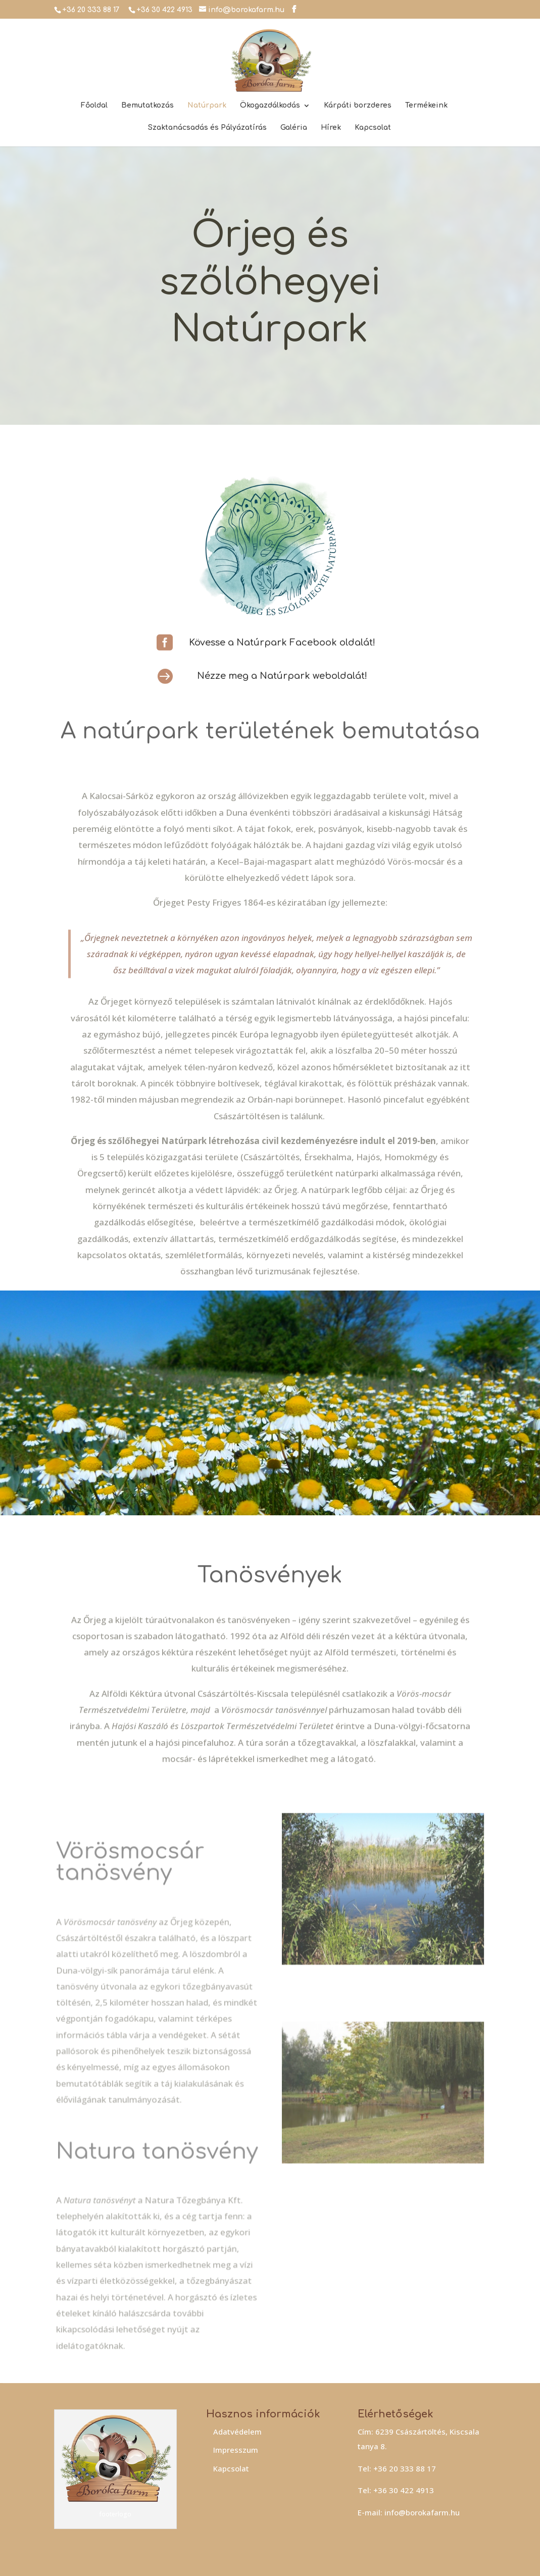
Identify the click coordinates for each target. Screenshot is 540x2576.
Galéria (293, 127)
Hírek (331, 127)
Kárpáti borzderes (357, 105)
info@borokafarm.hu (422, 2512)
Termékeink (426, 105)
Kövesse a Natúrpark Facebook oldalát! (282, 642)
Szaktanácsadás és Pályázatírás (207, 127)
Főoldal (94, 105)
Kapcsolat (373, 127)
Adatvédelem (237, 2431)
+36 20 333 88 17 (91, 10)
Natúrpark (206, 105)
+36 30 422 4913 (164, 10)
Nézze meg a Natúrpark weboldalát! (282, 676)
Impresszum (235, 2450)
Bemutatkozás (147, 105)
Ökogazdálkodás (270, 105)
